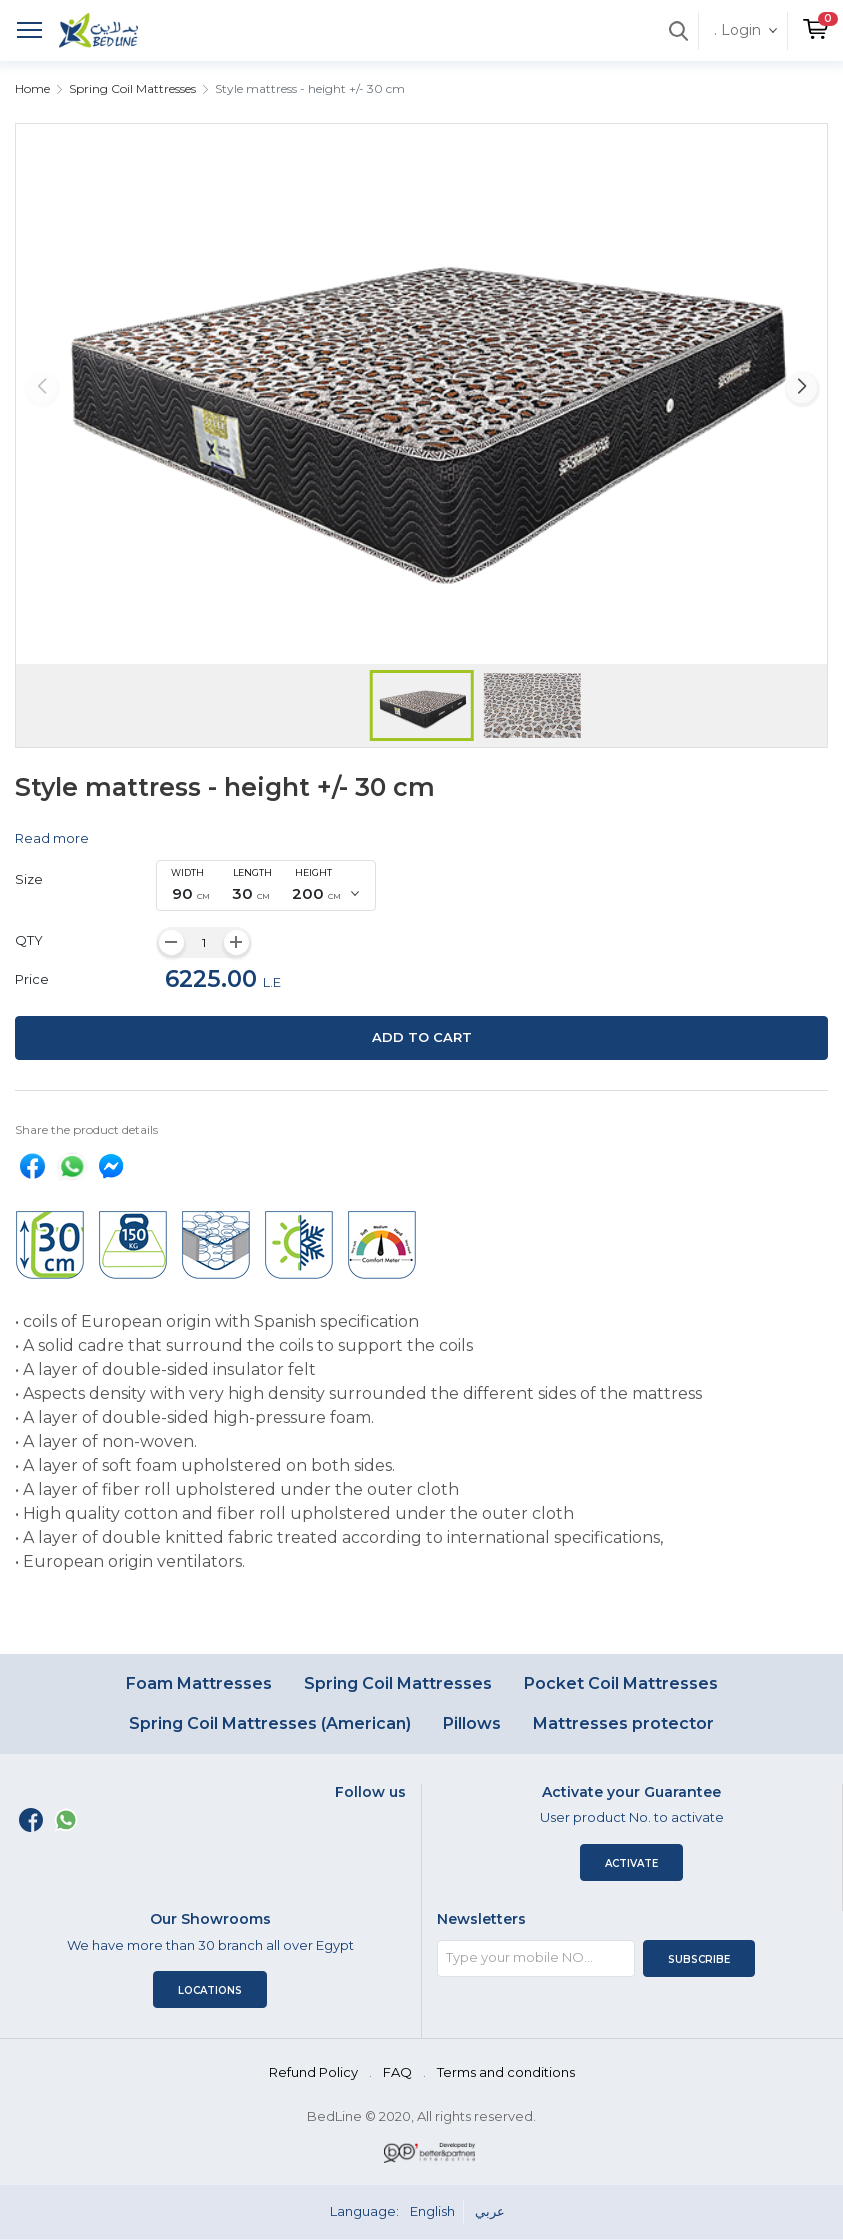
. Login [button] (737, 30)
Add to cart (422, 1037)
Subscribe (699, 1959)
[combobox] (266, 886)
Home (32, 88)
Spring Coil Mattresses (132, 88)
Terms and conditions (506, 2072)
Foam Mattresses (199, 1683)
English (432, 2211)
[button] (815, 21)
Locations (210, 1990)
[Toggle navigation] (29, 32)
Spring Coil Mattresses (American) (270, 1723)
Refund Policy (313, 2072)
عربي (490, 2211)
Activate (631, 1863)
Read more (52, 838)
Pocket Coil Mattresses (621, 1683)
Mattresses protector (623, 1723)
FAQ (397, 2072)
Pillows (472, 1723)
